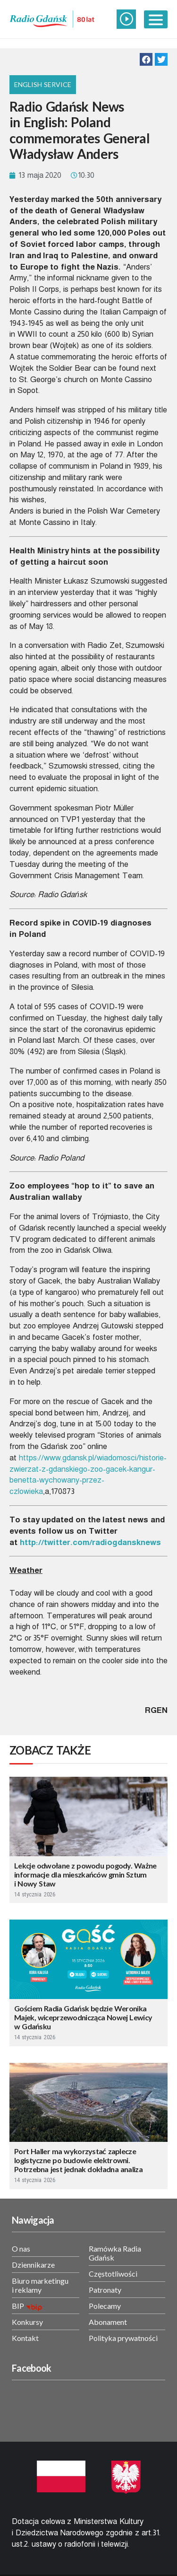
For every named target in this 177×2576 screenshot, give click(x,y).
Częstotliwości (113, 2273)
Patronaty (105, 2289)
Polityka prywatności (123, 2337)
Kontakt (25, 2337)
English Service (42, 84)
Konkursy (27, 2321)
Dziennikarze (33, 2264)
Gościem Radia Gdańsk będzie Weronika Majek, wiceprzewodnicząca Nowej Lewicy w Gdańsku (83, 2017)
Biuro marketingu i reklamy (40, 2285)
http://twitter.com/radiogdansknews (90, 1542)
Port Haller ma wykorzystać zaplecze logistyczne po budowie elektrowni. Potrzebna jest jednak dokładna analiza (78, 2160)
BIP (18, 2305)
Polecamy (105, 2305)
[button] (146, 59)
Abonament (108, 2321)
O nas (21, 2248)
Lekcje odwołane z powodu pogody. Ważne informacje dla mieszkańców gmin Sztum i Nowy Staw (85, 1874)
